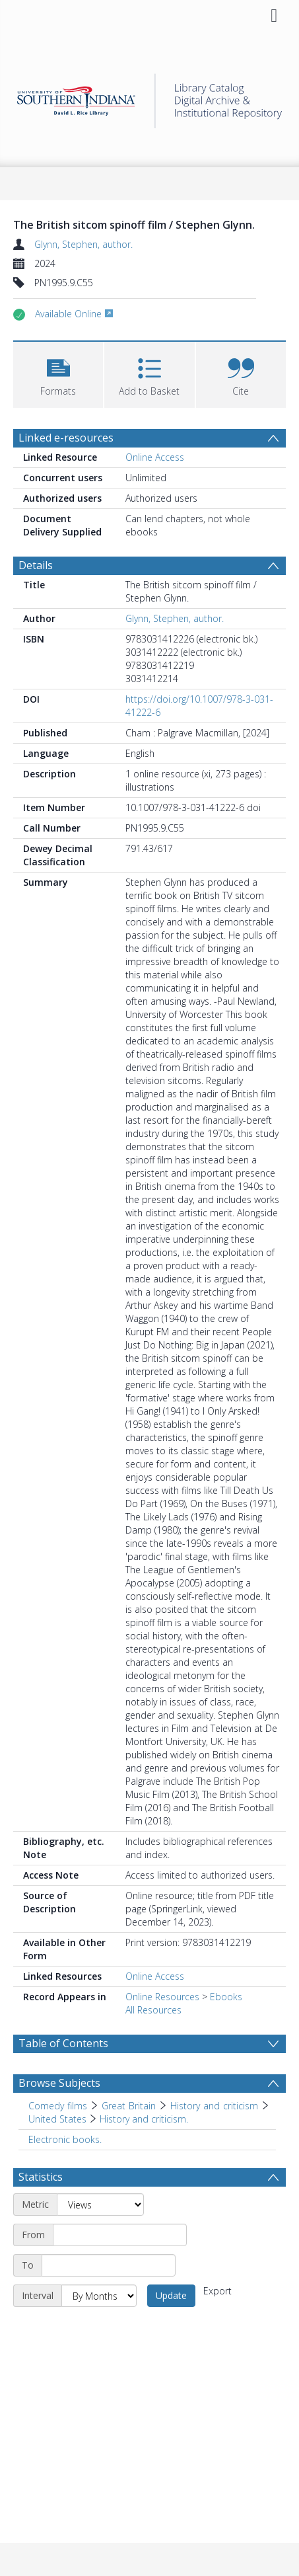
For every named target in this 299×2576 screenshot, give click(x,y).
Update (171, 2295)
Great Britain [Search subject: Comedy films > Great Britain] (129, 2105)
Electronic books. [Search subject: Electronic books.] (65, 2139)
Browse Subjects (59, 2083)
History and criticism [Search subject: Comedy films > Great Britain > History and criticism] (214, 2105)
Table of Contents (63, 2043)
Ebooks (226, 1996)
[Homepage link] (149, 97)
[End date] (109, 2265)
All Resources (153, 2010)
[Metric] (100, 2204)
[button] (58, 373)
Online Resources (162, 1996)
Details (35, 565)
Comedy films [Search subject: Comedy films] (57, 2105)
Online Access (154, 457)
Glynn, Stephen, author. (83, 244)
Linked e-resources (66, 437)
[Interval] (99, 2295)
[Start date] (120, 2235)
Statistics (40, 2176)
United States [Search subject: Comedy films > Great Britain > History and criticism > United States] (57, 2119)
